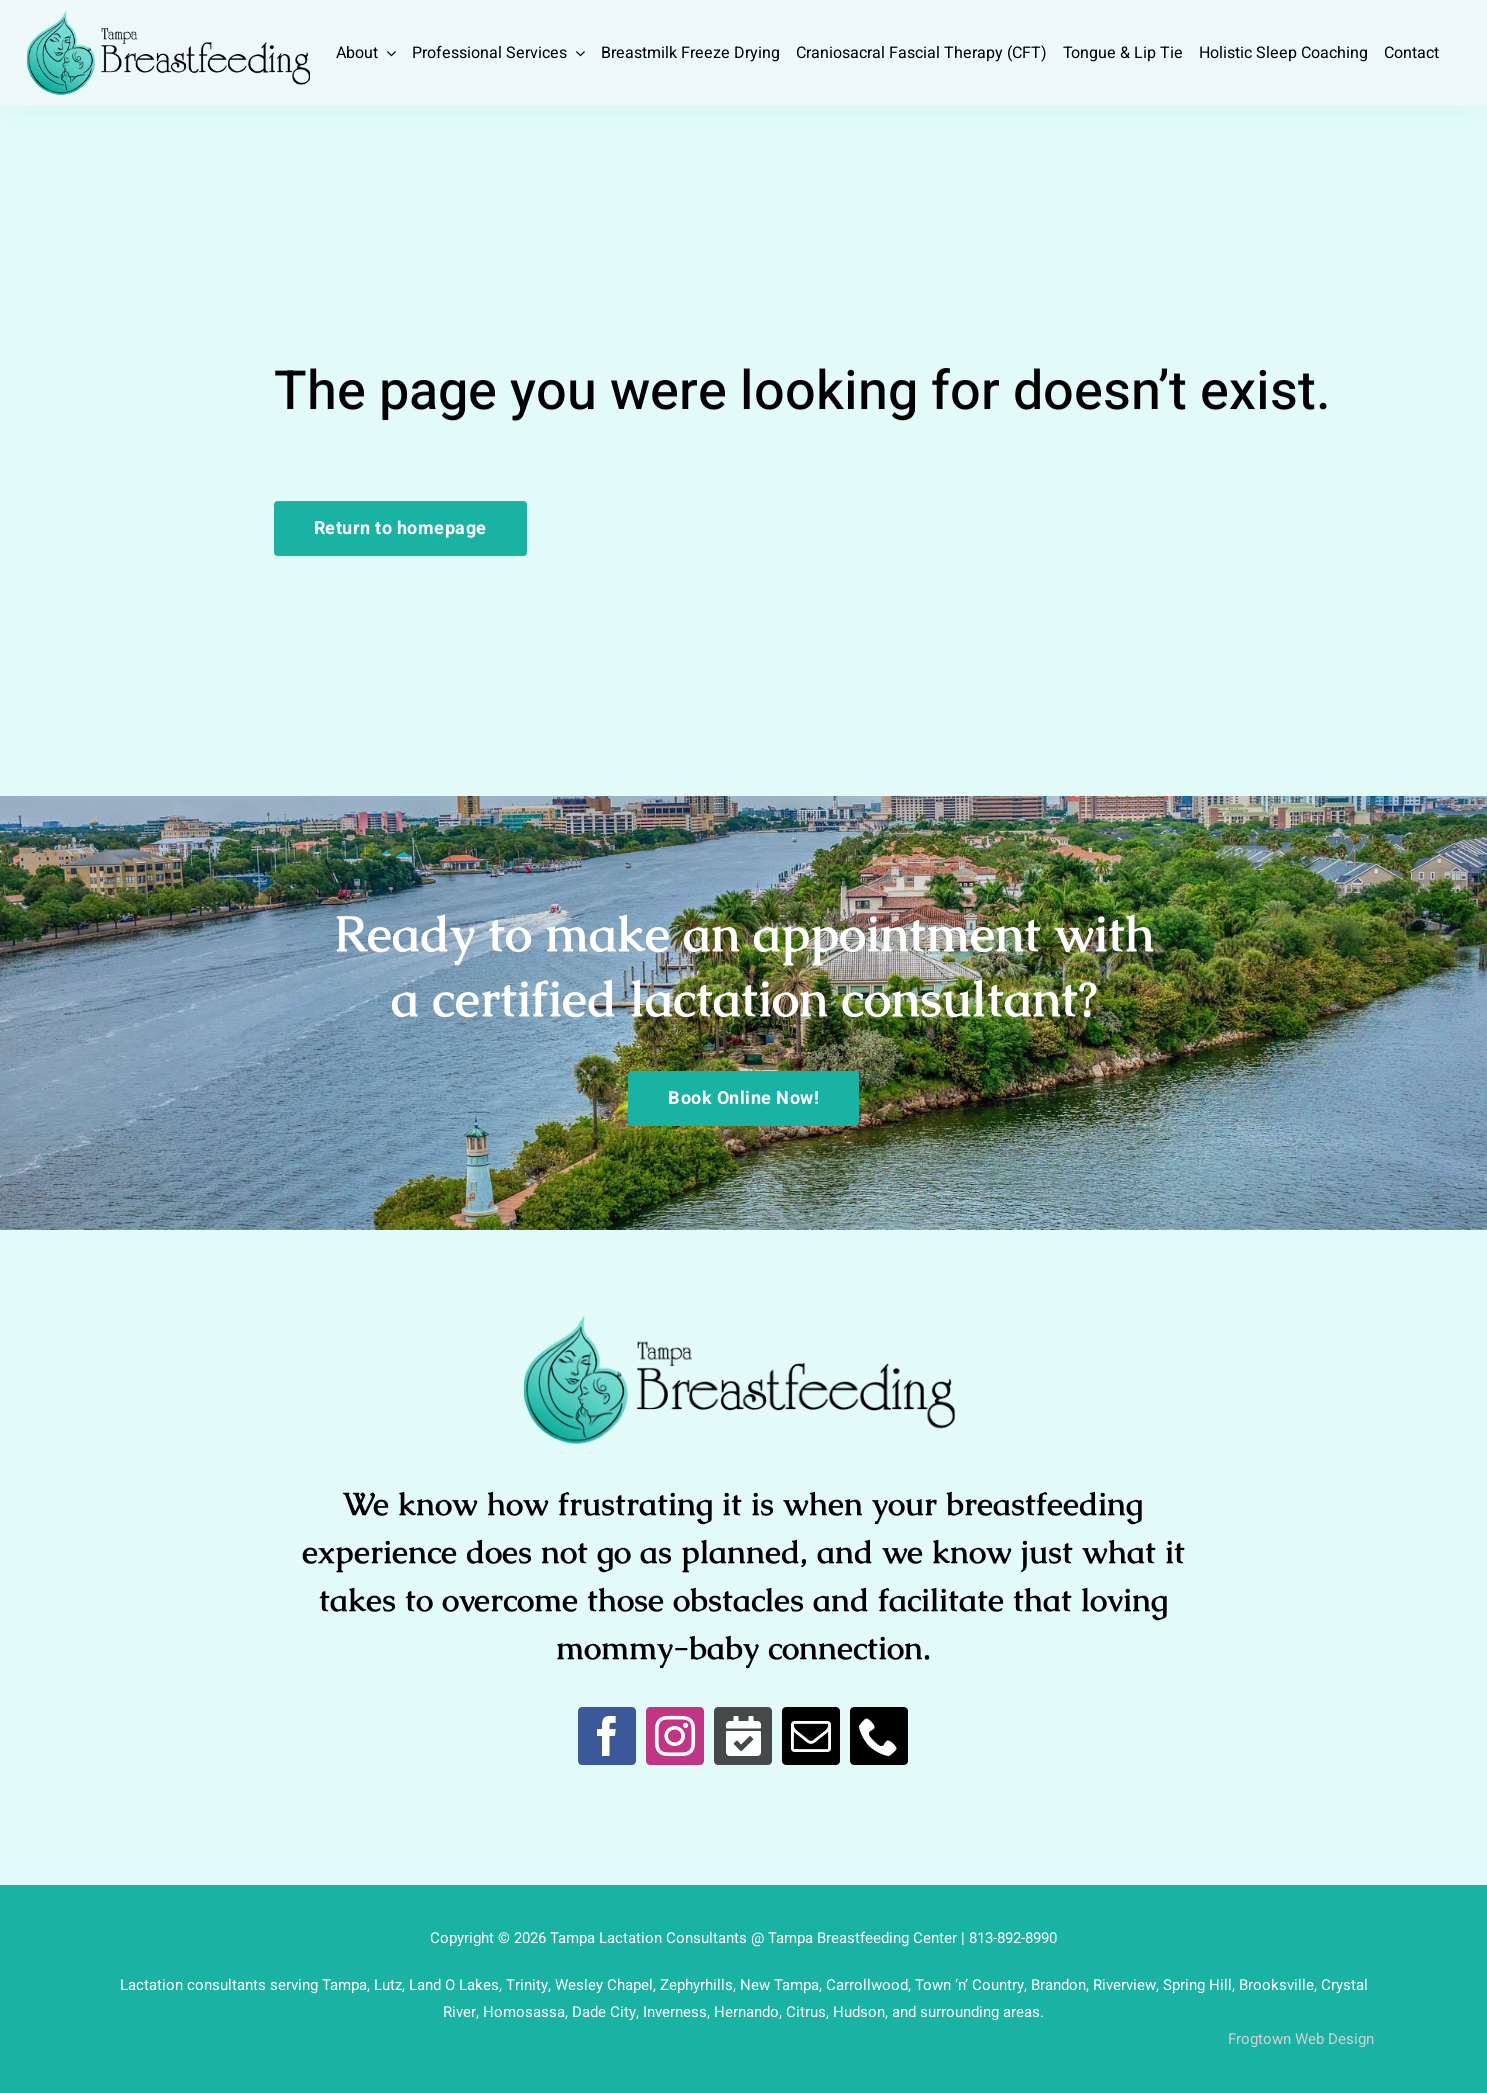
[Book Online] (743, 1736)
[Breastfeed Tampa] (168, 18)
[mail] (811, 1736)
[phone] (879, 1736)
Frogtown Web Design (1301, 2039)
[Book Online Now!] (743, 1098)
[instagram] (675, 1736)
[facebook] (607, 1736)
